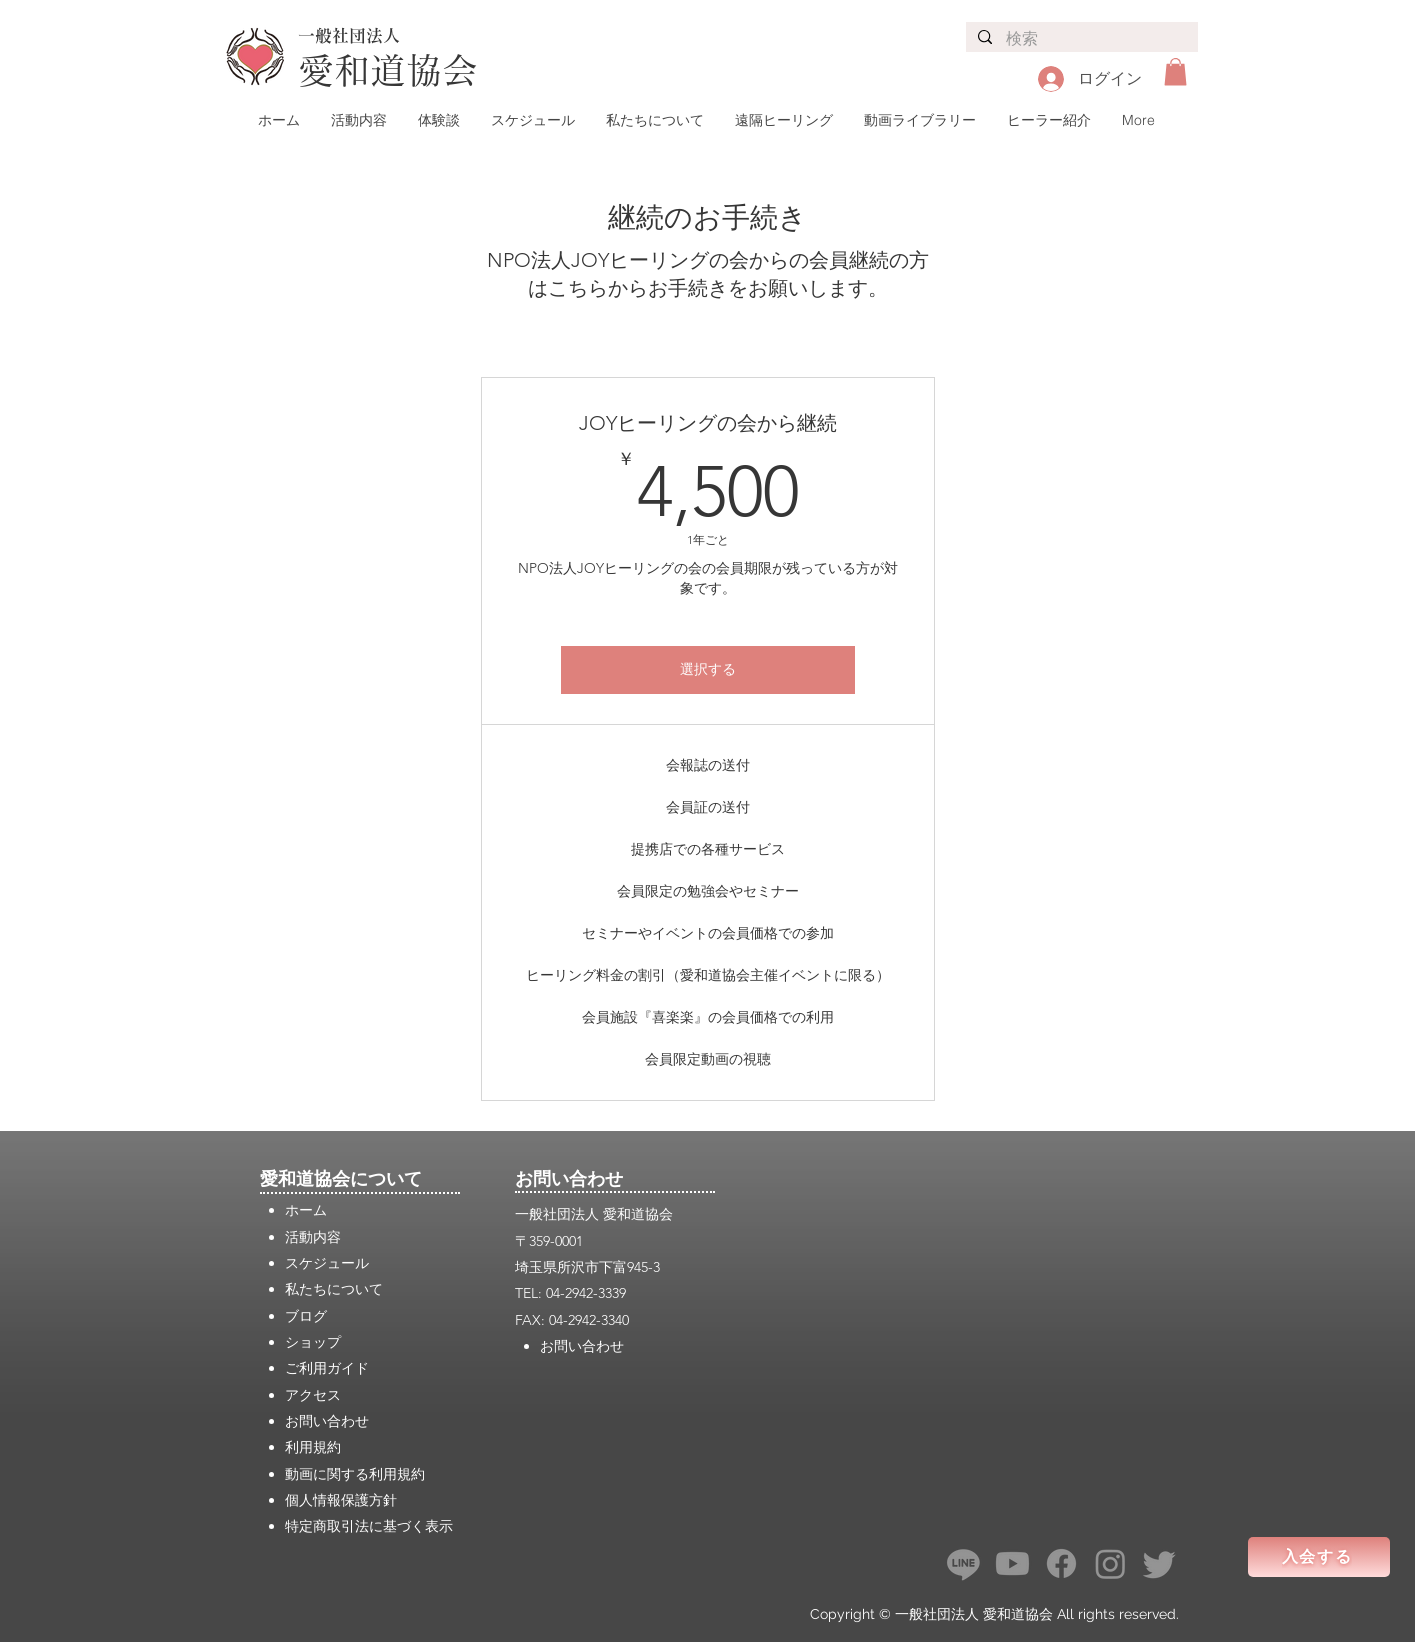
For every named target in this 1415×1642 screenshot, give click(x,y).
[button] (1175, 71)
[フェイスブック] (1061, 1563)
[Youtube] (1012, 1563)
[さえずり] (1159, 1563)
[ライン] (963, 1563)
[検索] (1081, 39)
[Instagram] (1110, 1563)
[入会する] (1319, 1557)
